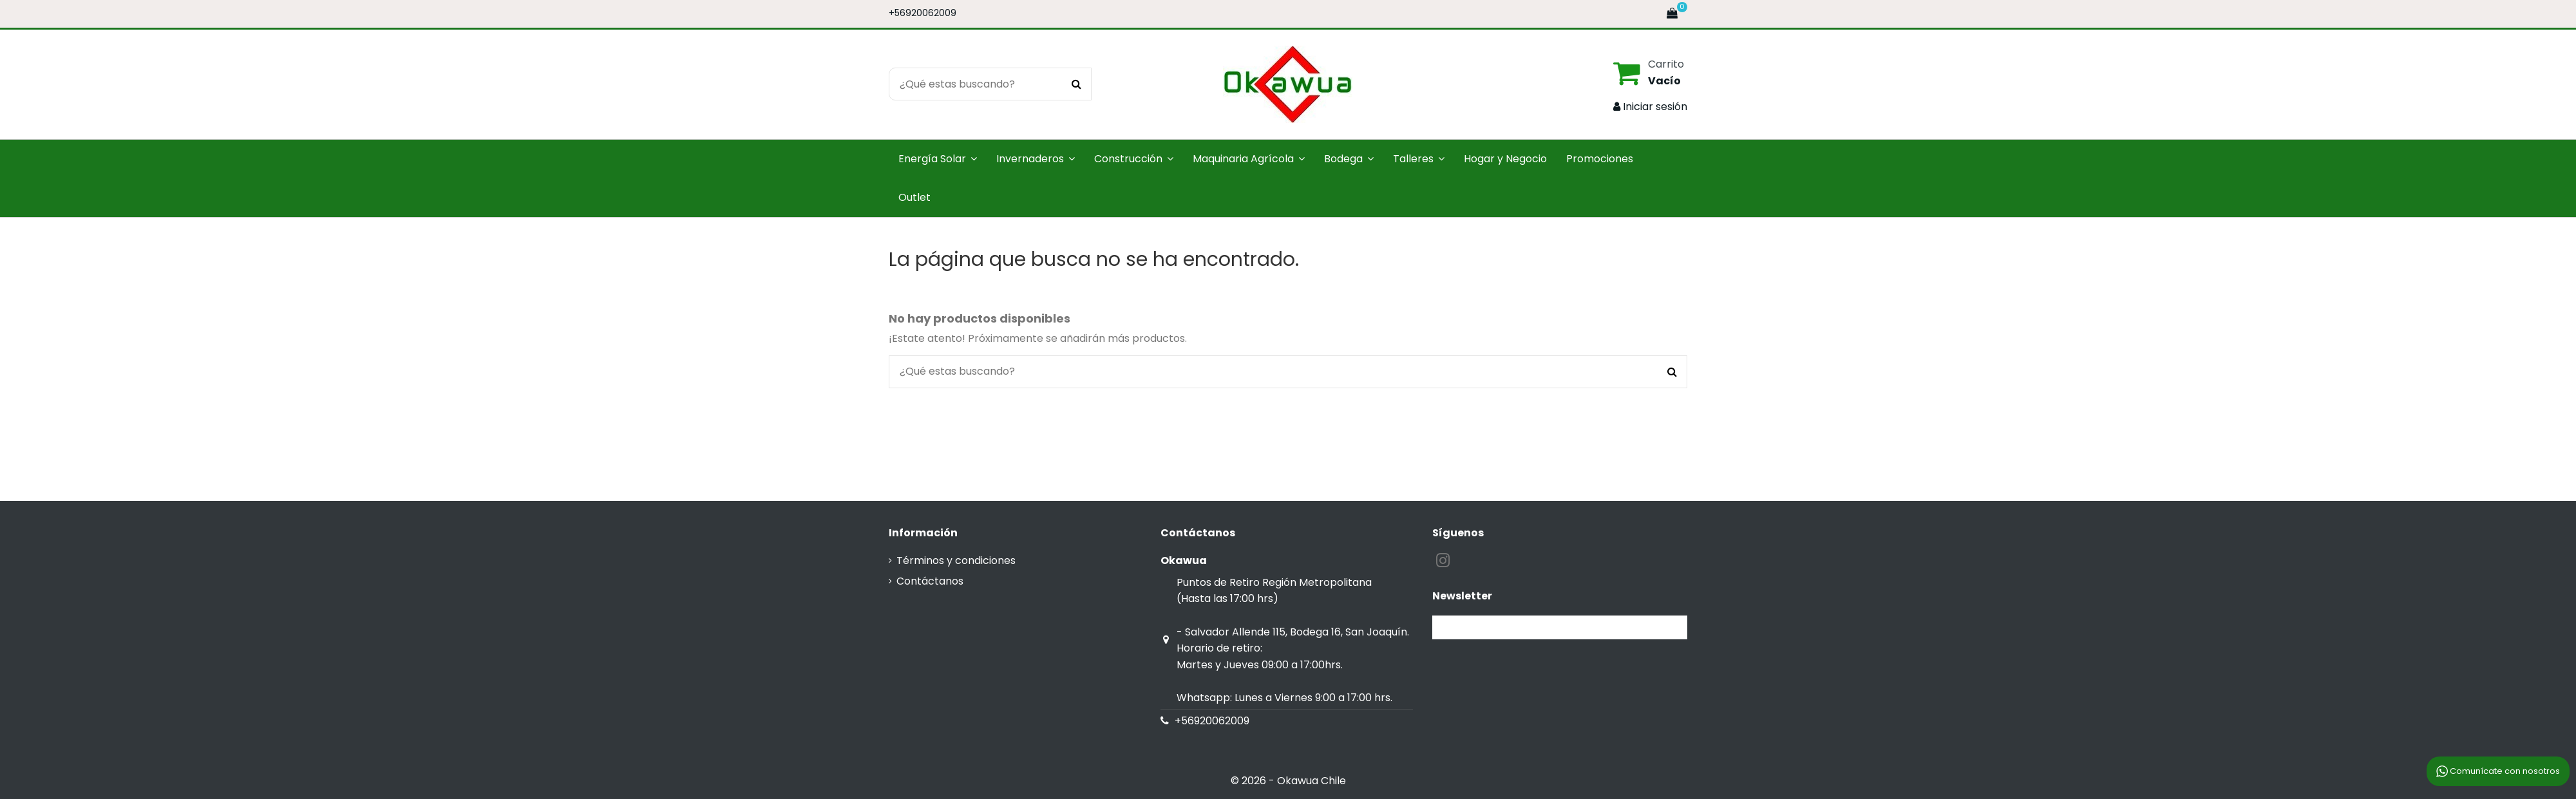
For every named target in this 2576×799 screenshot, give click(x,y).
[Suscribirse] (1671, 627)
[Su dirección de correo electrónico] (1544, 627)
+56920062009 (922, 12)
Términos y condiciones (956, 560)
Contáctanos (929, 581)
